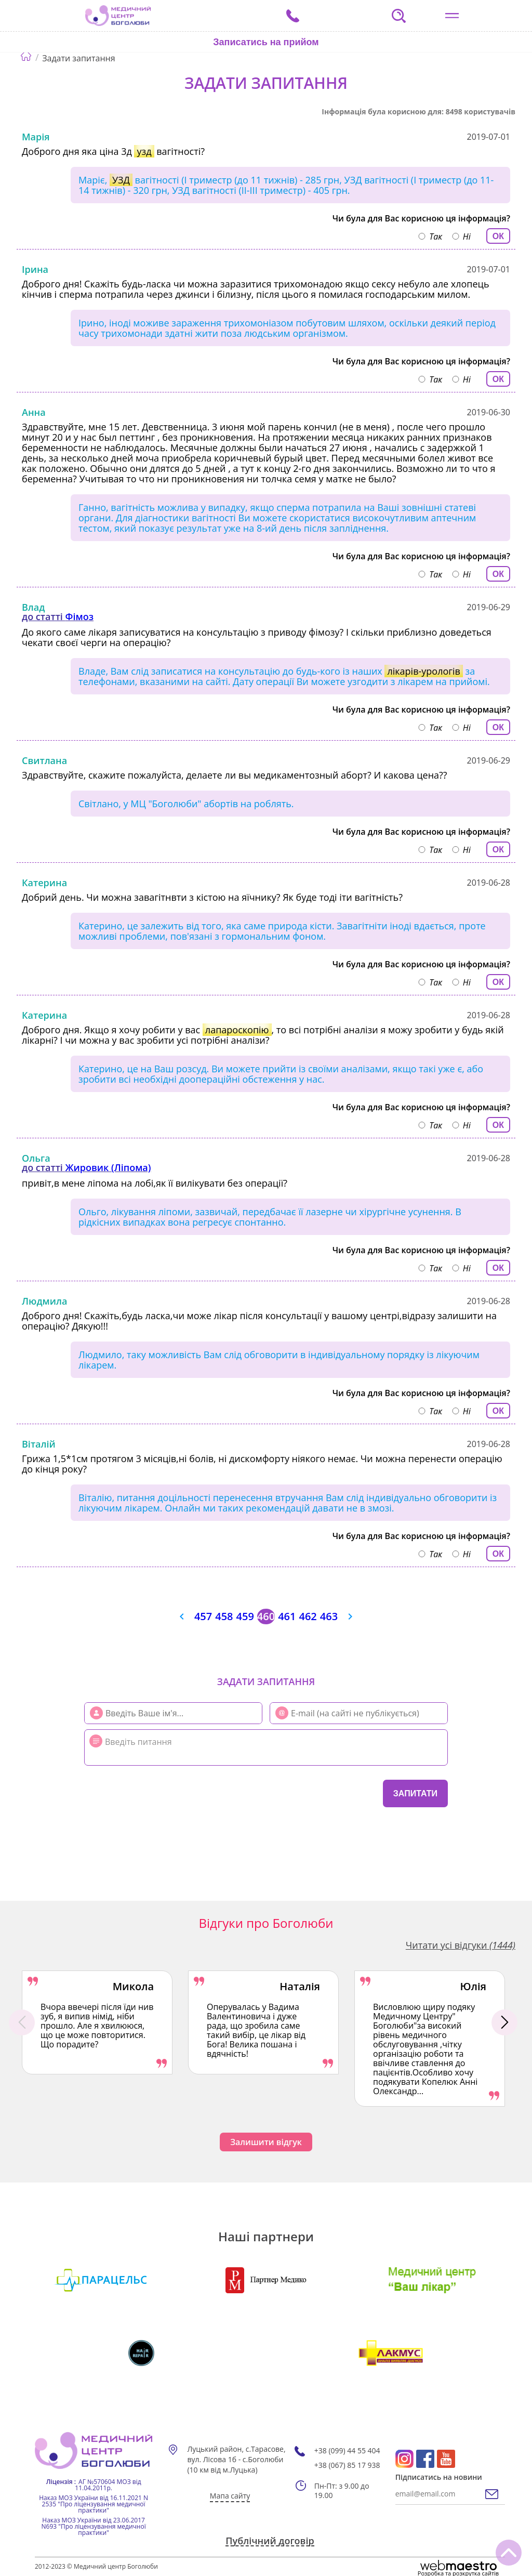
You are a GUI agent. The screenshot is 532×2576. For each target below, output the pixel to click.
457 (203, 1616)
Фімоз (79, 616)
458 (224, 1616)
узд (144, 151)
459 (245, 1616)
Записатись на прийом (265, 42)
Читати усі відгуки (460, 1945)
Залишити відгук (266, 2142)
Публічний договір (269, 2541)
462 (307, 1616)
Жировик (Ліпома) (108, 1167)
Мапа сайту (230, 2496)
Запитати (415, 1793)
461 (287, 1616)
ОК (498, 236)
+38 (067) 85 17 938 (347, 2465)
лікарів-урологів (423, 671)
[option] (97, 2022)
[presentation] (147, 1792)
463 (329, 1616)
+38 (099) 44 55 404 (347, 2450)
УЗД (121, 180)
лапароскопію (237, 1029)
